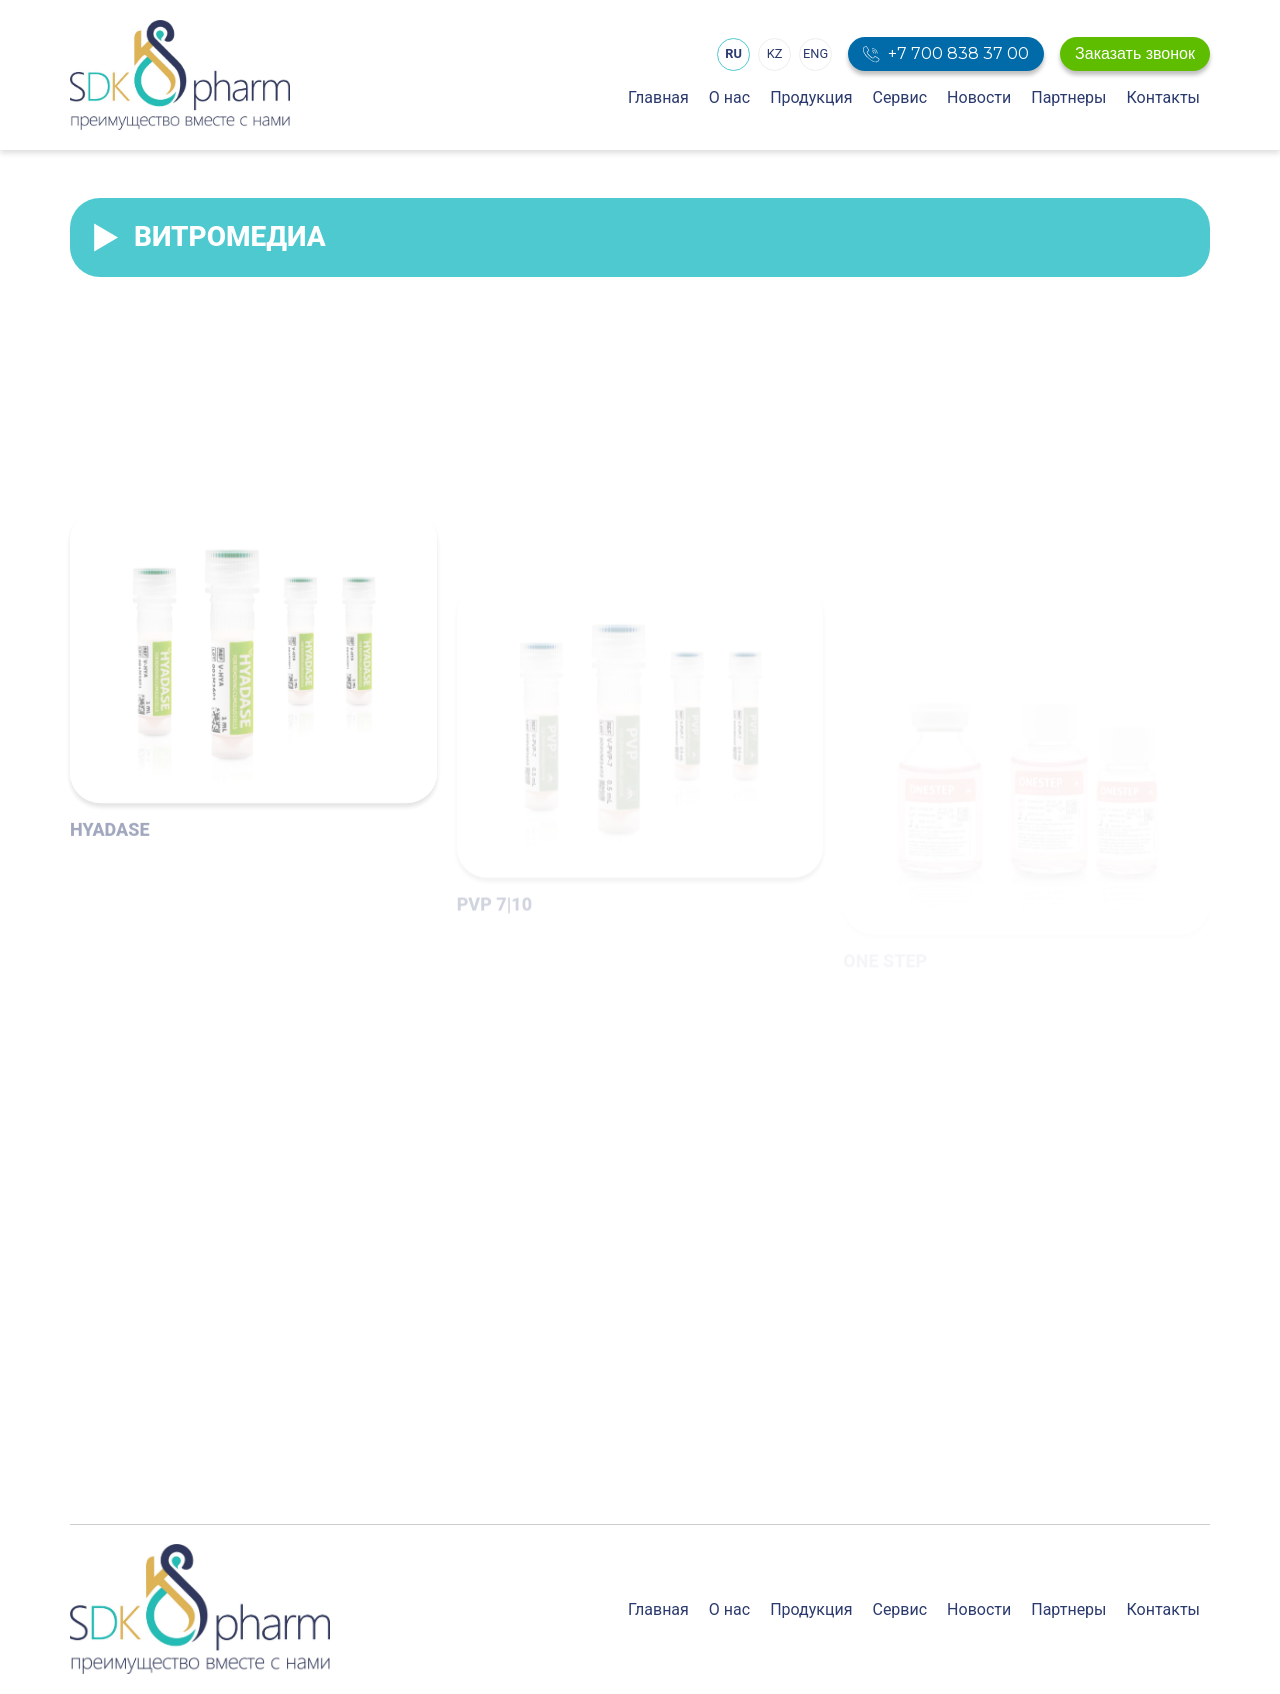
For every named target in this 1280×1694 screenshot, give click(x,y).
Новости (979, 97)
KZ (775, 53)
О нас (729, 97)
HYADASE (110, 954)
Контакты (1163, 97)
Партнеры (1068, 97)
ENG (815, 53)
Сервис (899, 97)
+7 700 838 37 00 (958, 53)
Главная (658, 97)
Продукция (811, 97)
